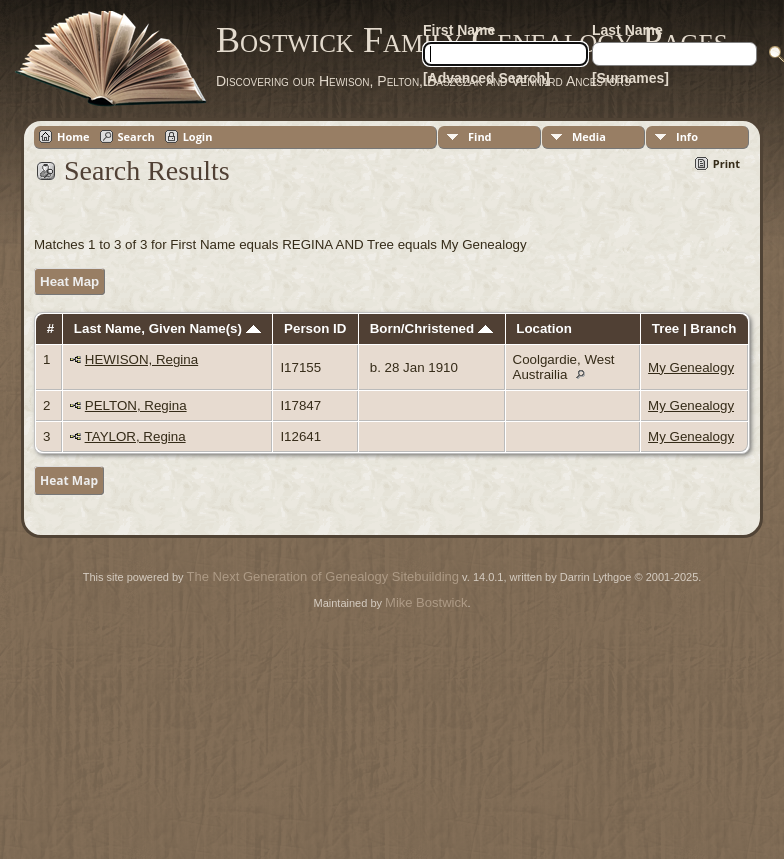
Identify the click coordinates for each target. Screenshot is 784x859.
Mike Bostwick (426, 602)
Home (73, 136)
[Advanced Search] (486, 78)
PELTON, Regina (136, 405)
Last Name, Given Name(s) (167, 328)
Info (687, 136)
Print (726, 163)
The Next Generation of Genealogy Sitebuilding (323, 576)
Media (589, 136)
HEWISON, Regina (141, 359)
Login (198, 136)
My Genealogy (691, 367)
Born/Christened (431, 328)
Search (136, 136)
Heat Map (69, 281)
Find (480, 136)
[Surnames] (630, 78)
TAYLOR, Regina (135, 436)
